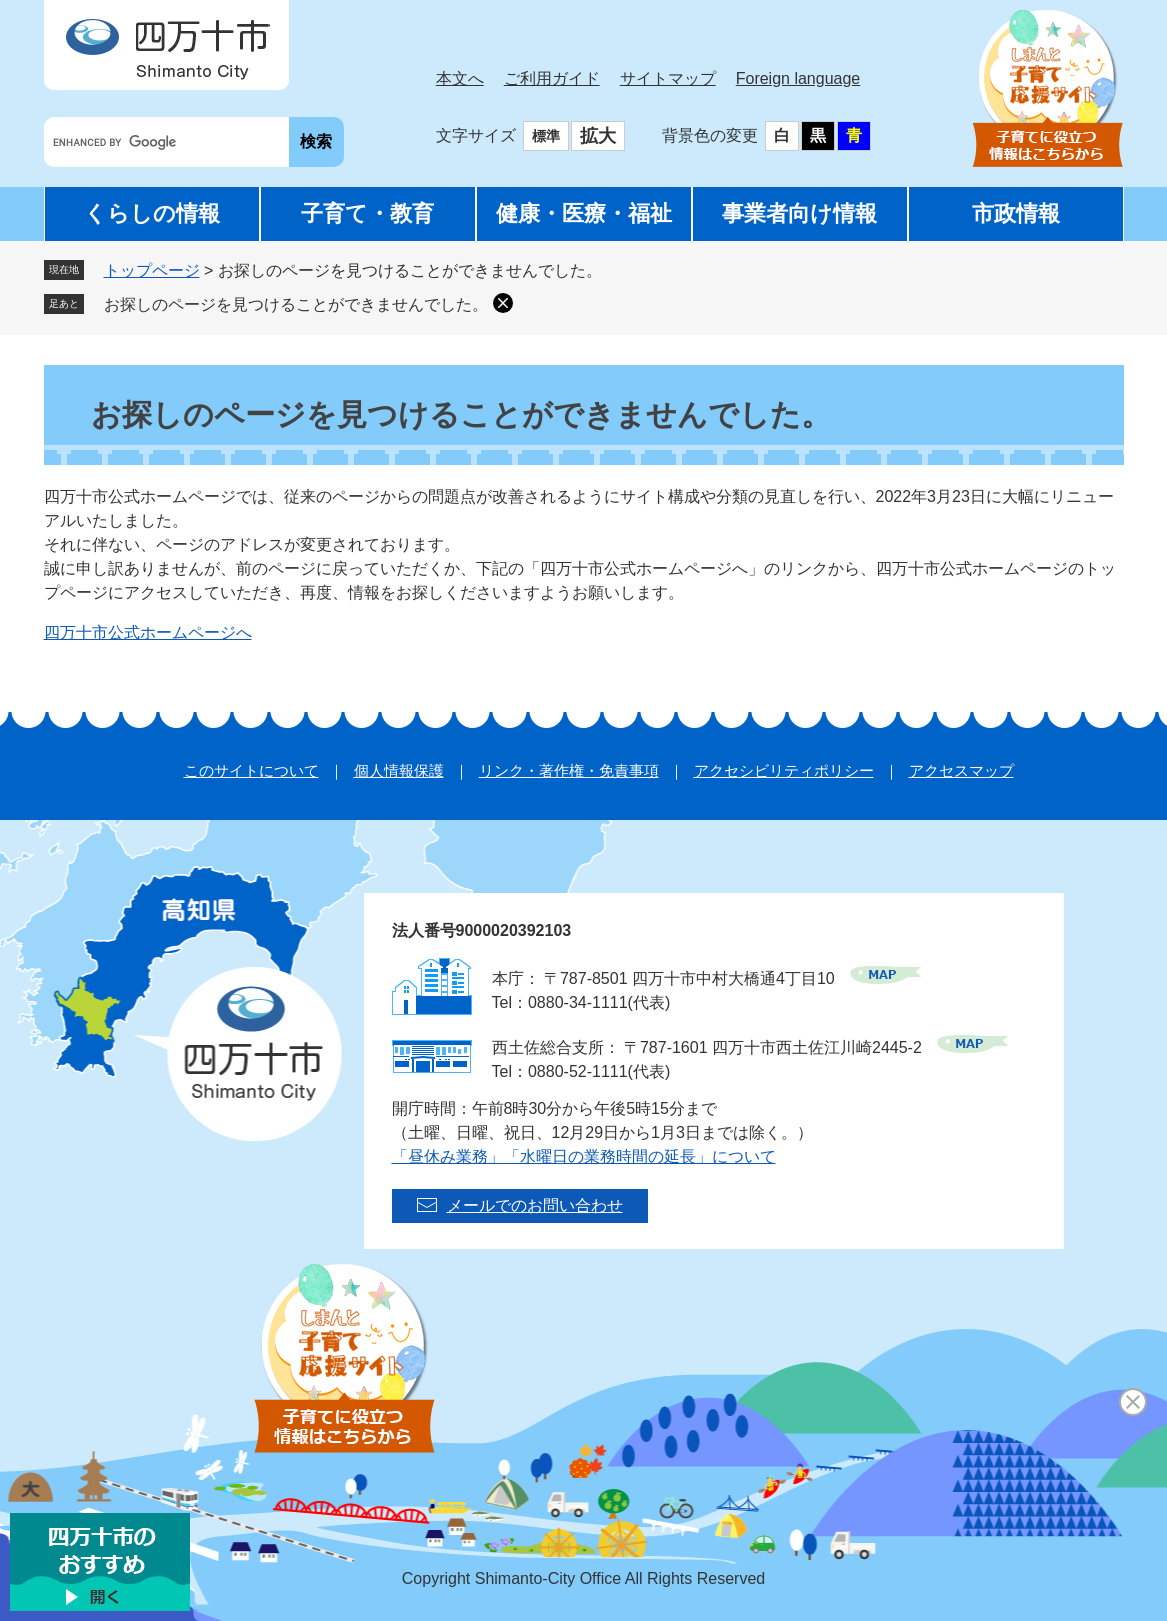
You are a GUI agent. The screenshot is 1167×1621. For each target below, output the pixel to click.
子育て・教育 (367, 213)
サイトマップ (668, 78)
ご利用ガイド (552, 78)
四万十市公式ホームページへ (148, 632)
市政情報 (1016, 213)
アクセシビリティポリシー (784, 770)
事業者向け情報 (799, 213)
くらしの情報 (152, 213)
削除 (503, 303)
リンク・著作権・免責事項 (569, 770)
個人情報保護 (399, 770)
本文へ (460, 78)
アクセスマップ (961, 770)
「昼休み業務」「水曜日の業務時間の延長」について (584, 1156)
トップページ (152, 270)
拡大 (598, 136)
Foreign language (798, 78)
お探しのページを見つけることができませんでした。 (296, 304)
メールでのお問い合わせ (535, 1205)
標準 (546, 136)
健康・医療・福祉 (584, 213)
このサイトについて (251, 770)
